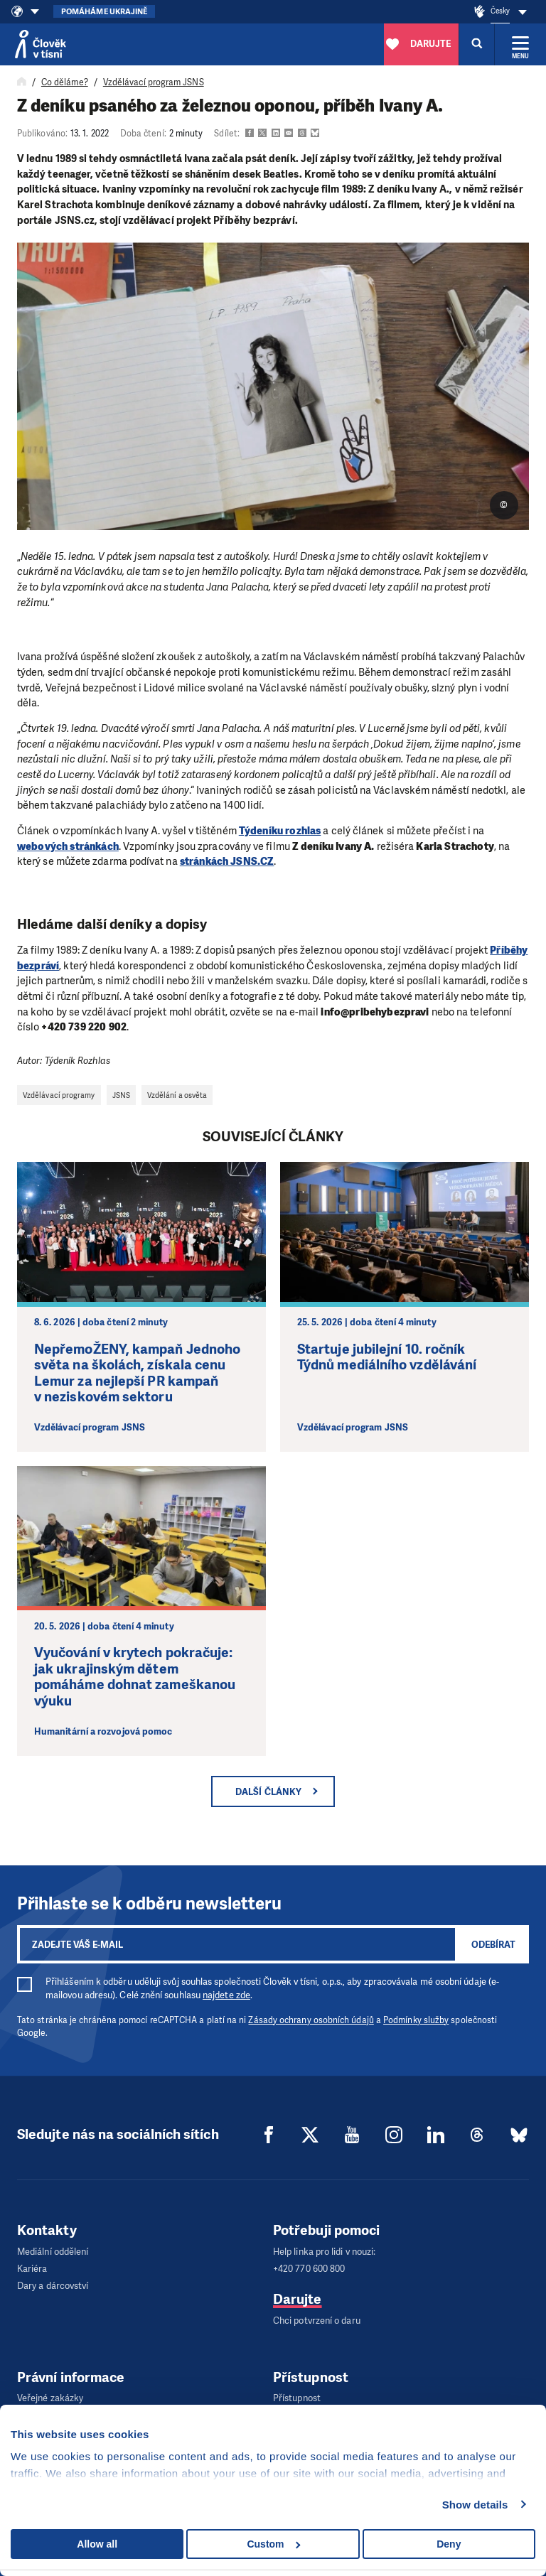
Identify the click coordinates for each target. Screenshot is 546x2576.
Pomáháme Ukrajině (104, 11)
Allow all (97, 2544)
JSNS (121, 1095)
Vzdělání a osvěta (177, 1095)
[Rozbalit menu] (520, 44)
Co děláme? (64, 82)
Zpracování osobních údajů (72, 2403)
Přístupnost (297, 2389)
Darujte (297, 2293)
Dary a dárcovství (52, 2279)
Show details (475, 2505)
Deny (449, 2544)
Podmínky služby (416, 2020)
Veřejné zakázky (50, 2389)
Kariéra (32, 2265)
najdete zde (226, 1995)
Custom (273, 2544)
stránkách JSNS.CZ (227, 861)
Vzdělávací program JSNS (153, 82)
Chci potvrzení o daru (316, 2314)
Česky (500, 11)
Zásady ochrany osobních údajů (310, 2020)
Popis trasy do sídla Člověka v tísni (343, 2403)
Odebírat (493, 1945)
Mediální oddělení (52, 2251)
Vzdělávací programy (59, 1095)
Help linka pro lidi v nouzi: (324, 2251)
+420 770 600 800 (309, 2265)
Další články (268, 1792)
